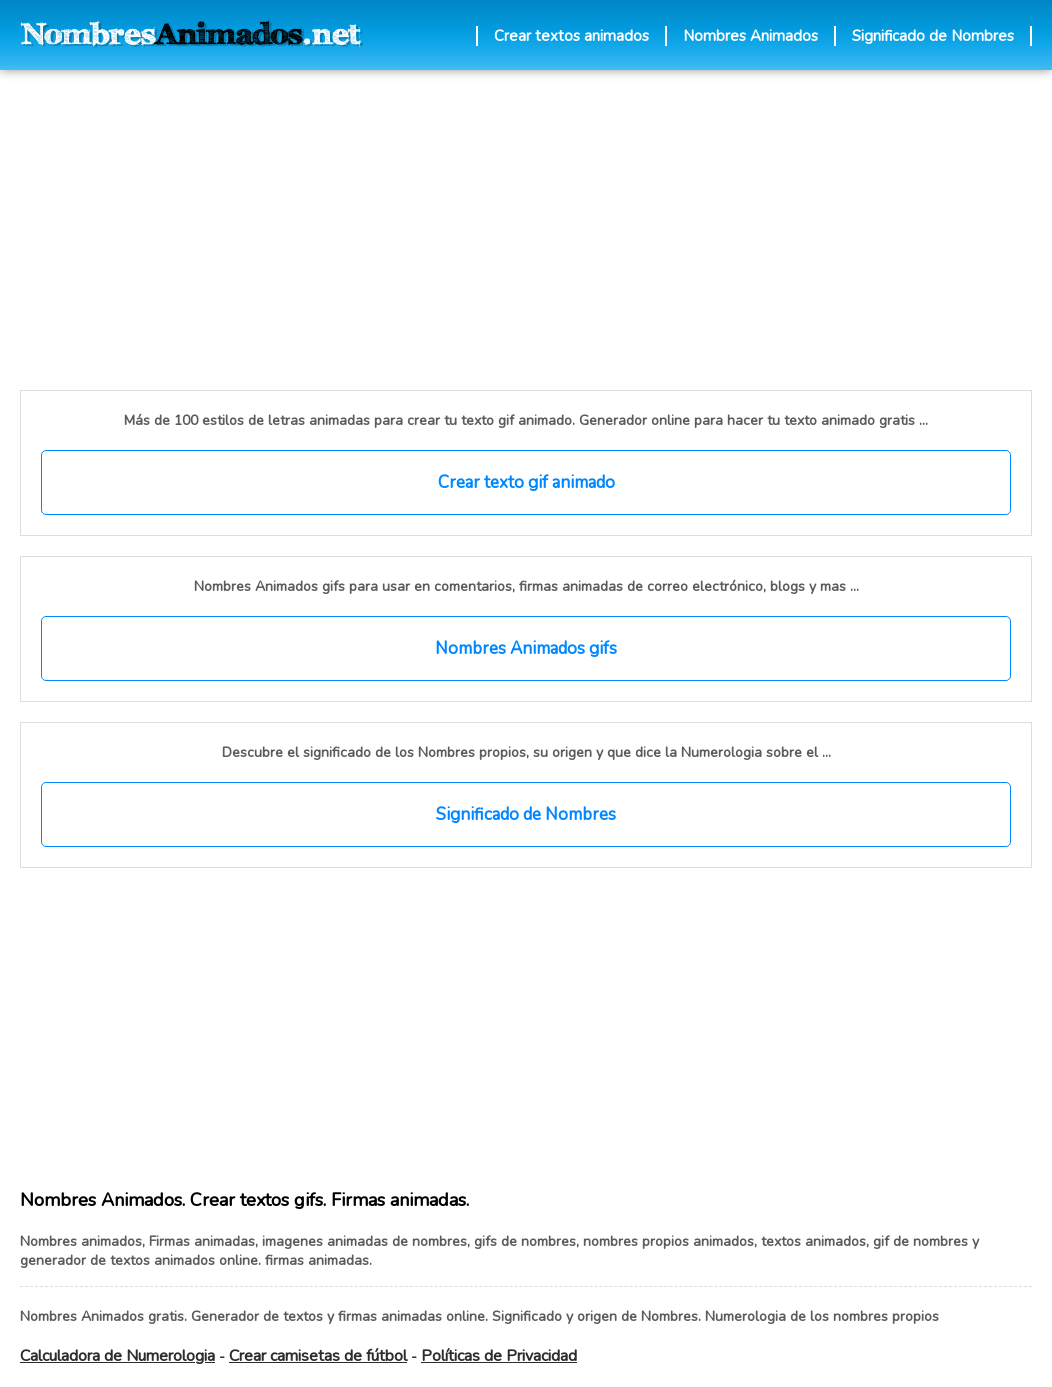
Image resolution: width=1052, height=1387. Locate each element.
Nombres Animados (750, 36)
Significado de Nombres (933, 36)
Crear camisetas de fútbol (318, 1356)
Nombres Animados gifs (526, 648)
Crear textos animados (571, 36)
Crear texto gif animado (526, 482)
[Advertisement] (333, 230)
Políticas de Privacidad (499, 1356)
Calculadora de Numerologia (117, 1356)
